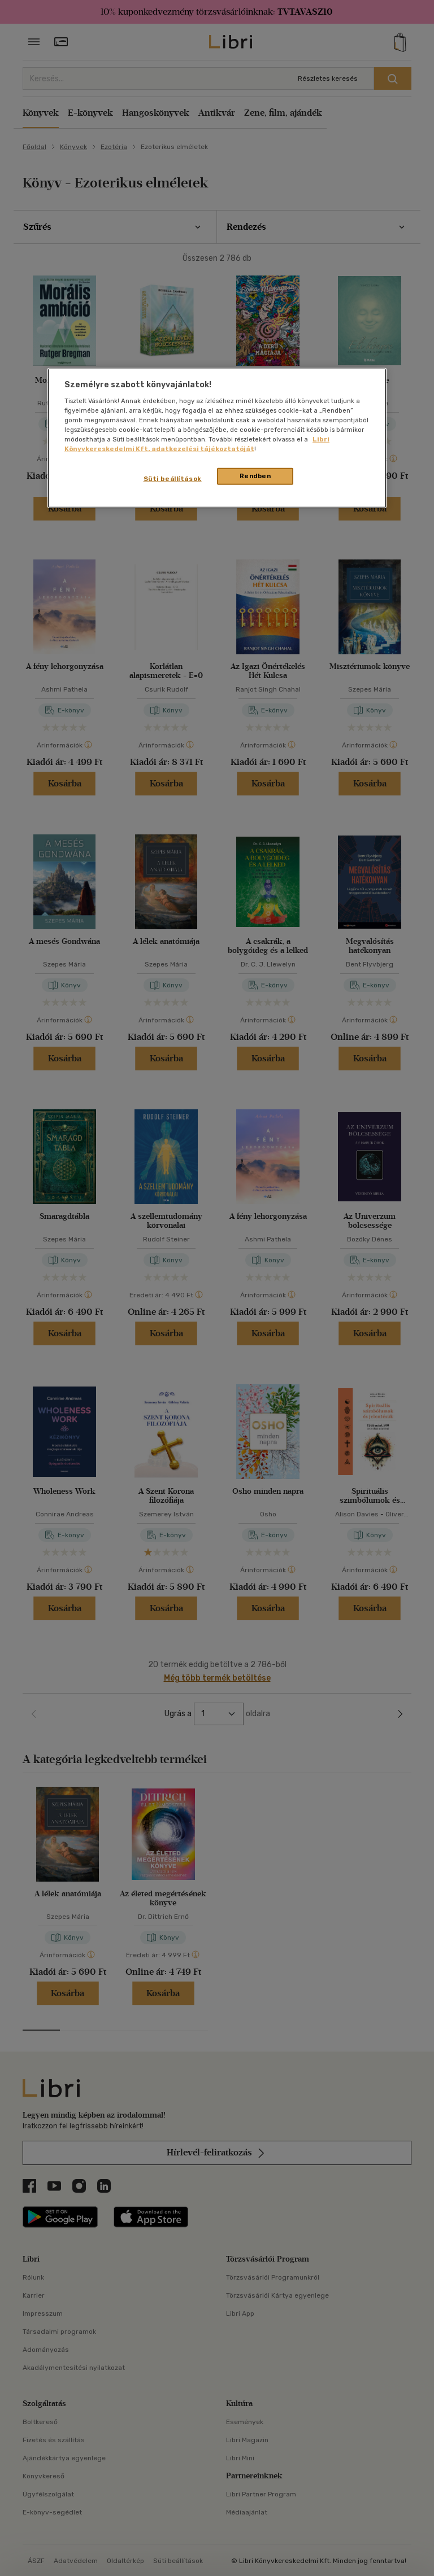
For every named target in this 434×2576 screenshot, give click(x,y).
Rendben (255, 476)
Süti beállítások (173, 479)
